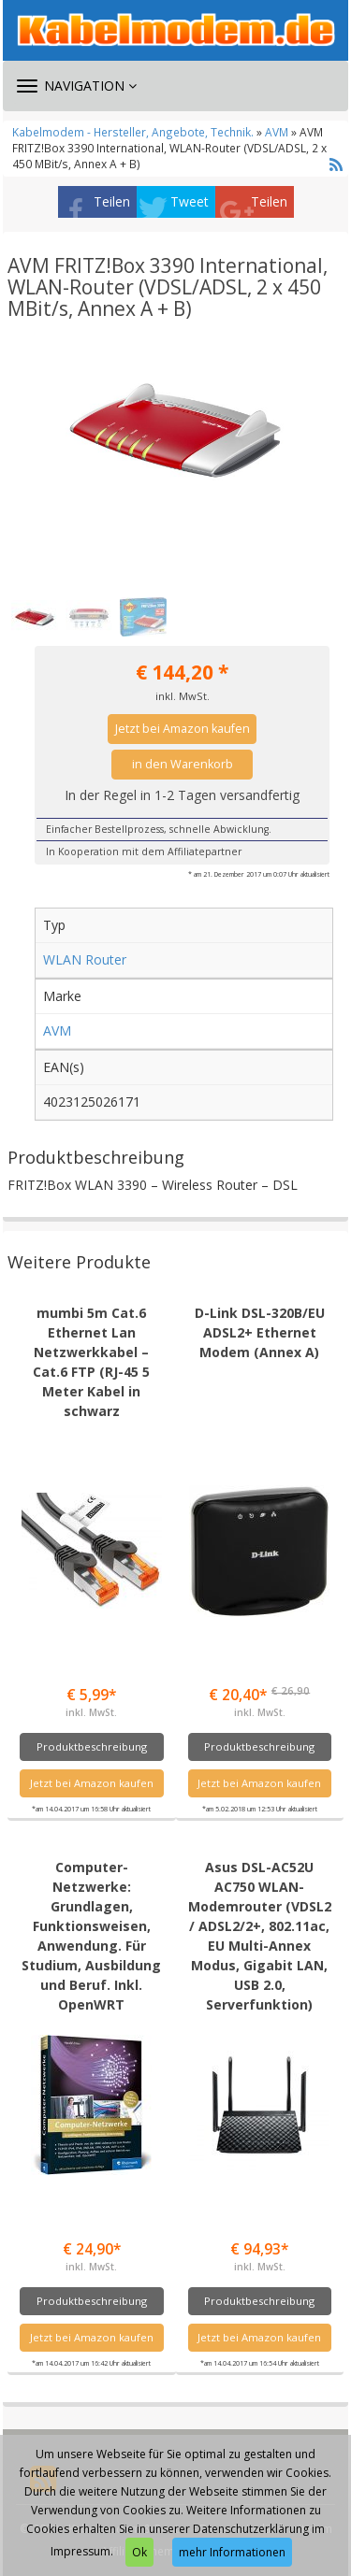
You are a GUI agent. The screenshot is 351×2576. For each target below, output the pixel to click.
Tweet (189, 201)
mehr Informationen (232, 2552)
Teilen (112, 201)
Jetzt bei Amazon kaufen (182, 729)
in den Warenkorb (182, 764)
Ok (139, 2552)
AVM (276, 131)
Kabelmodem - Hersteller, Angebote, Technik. (133, 131)
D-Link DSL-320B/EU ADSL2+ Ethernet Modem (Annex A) (260, 1332)
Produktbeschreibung (92, 1746)
